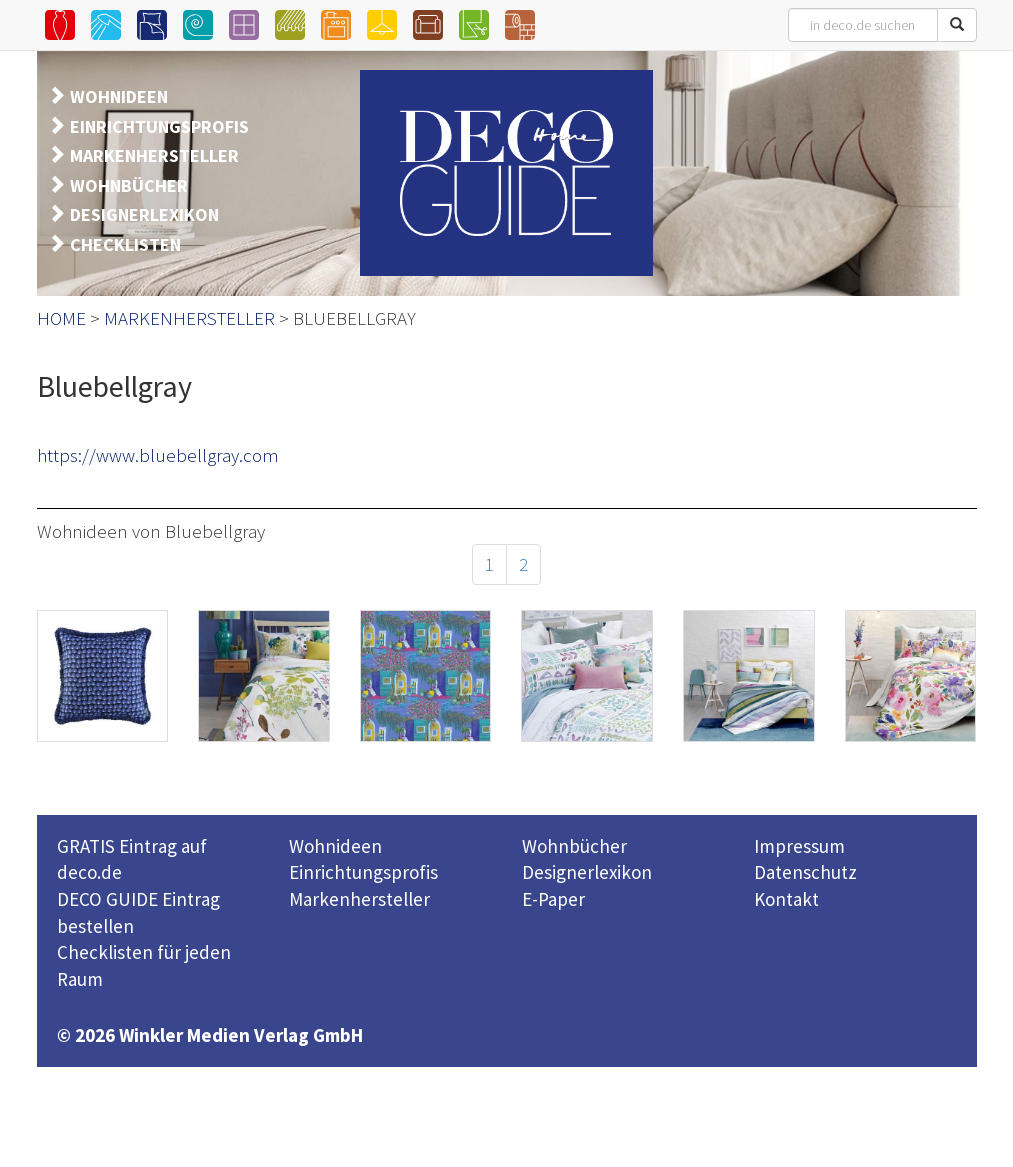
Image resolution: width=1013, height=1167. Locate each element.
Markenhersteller (359, 899)
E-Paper (553, 899)
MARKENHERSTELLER (154, 155)
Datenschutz (805, 872)
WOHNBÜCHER (129, 185)
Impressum (799, 846)
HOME (61, 318)
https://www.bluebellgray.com (158, 455)
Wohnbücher (574, 846)
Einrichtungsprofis (363, 872)
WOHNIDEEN (119, 96)
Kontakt (786, 899)
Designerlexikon (587, 872)
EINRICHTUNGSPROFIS (159, 126)
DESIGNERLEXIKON (144, 214)
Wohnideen (335, 846)
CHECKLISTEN (125, 244)
